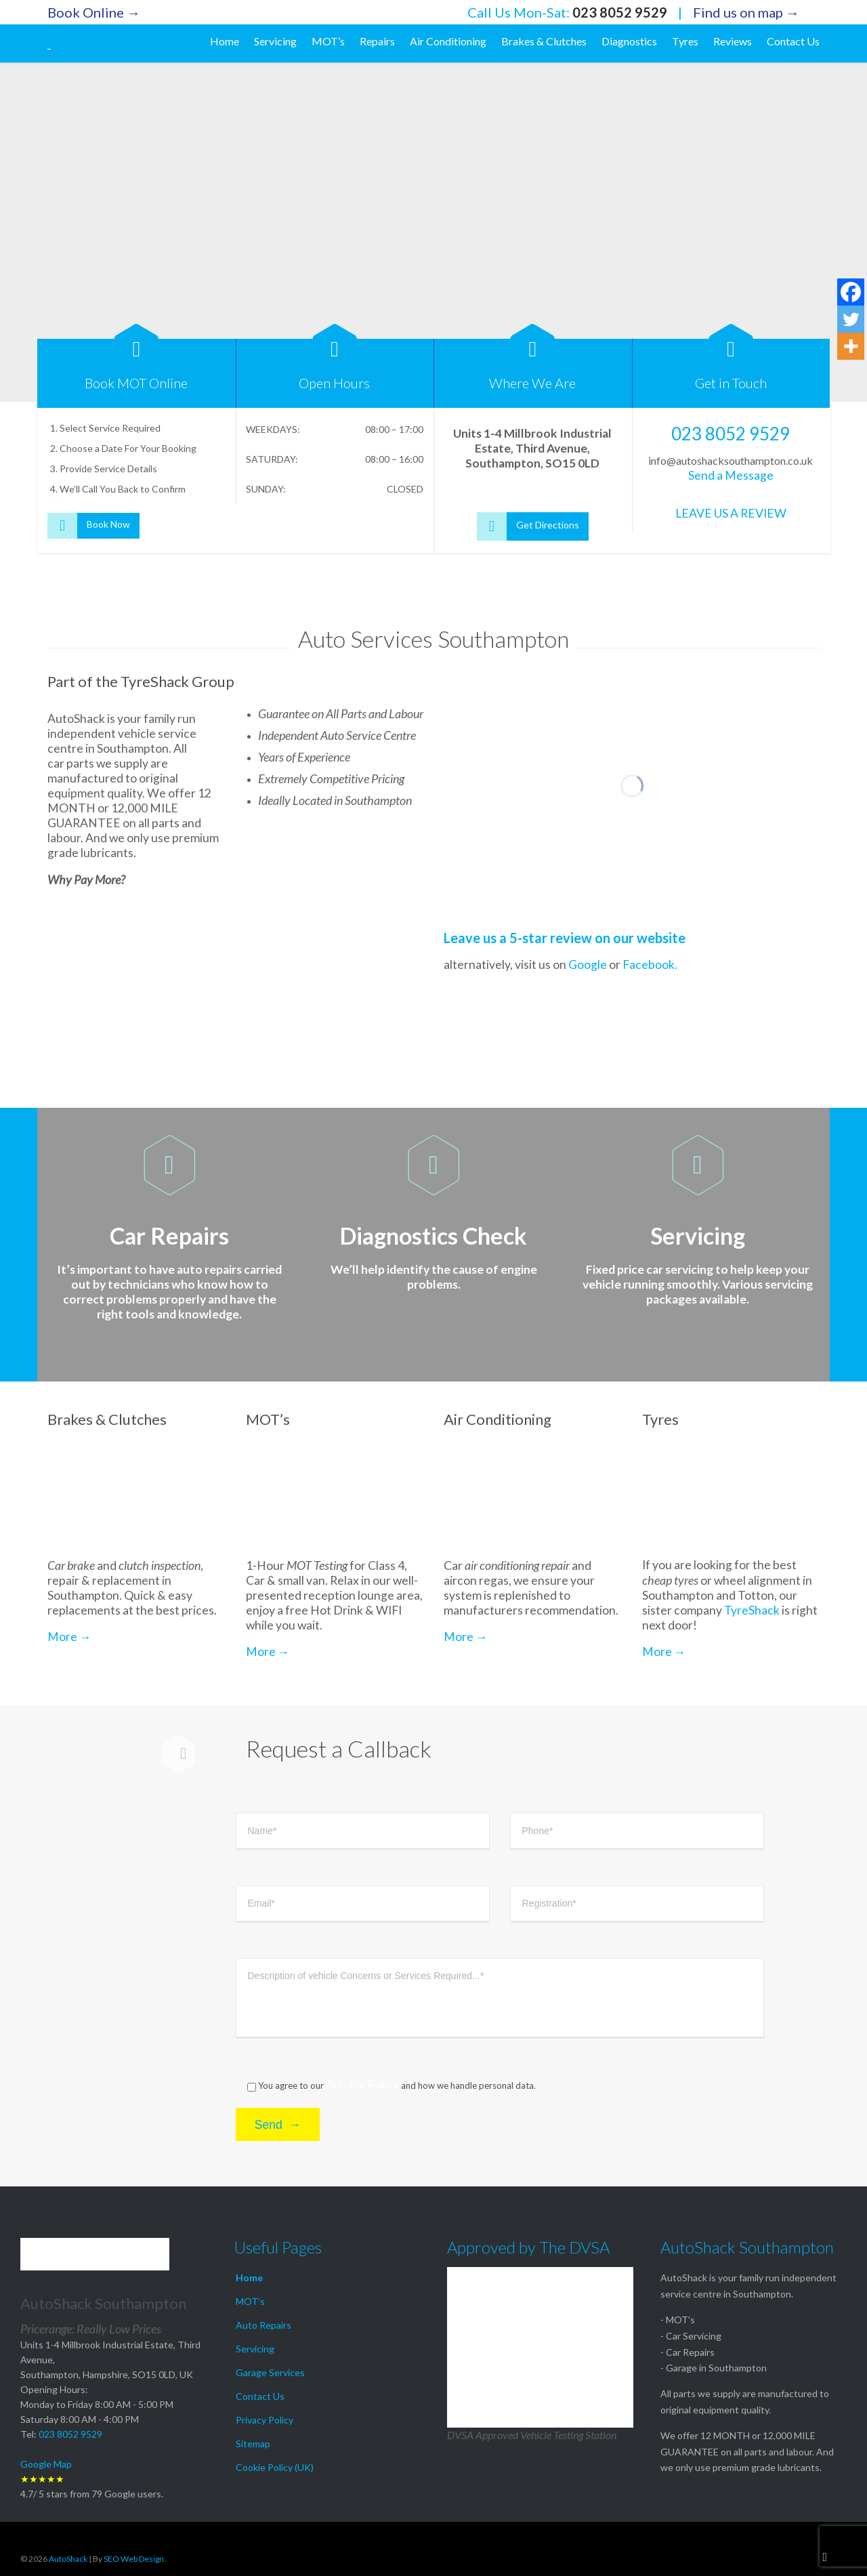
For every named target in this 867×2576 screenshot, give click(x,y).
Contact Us (260, 2396)
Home (249, 2277)
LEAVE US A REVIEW (730, 513)
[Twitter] (850, 319)
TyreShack (752, 1642)
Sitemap (253, 2443)
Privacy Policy (362, 2128)
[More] (850, 346)
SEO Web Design (134, 2559)
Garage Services (270, 2372)
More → (69, 1667)
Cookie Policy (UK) (275, 2467)
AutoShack (68, 2559)
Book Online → (93, 12)
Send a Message (731, 475)
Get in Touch (731, 383)
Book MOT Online (136, 383)
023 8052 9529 (619, 12)
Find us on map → (746, 12)
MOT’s (250, 2301)
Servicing (255, 2348)
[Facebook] (850, 292)
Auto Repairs (263, 2325)
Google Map (46, 2464)
